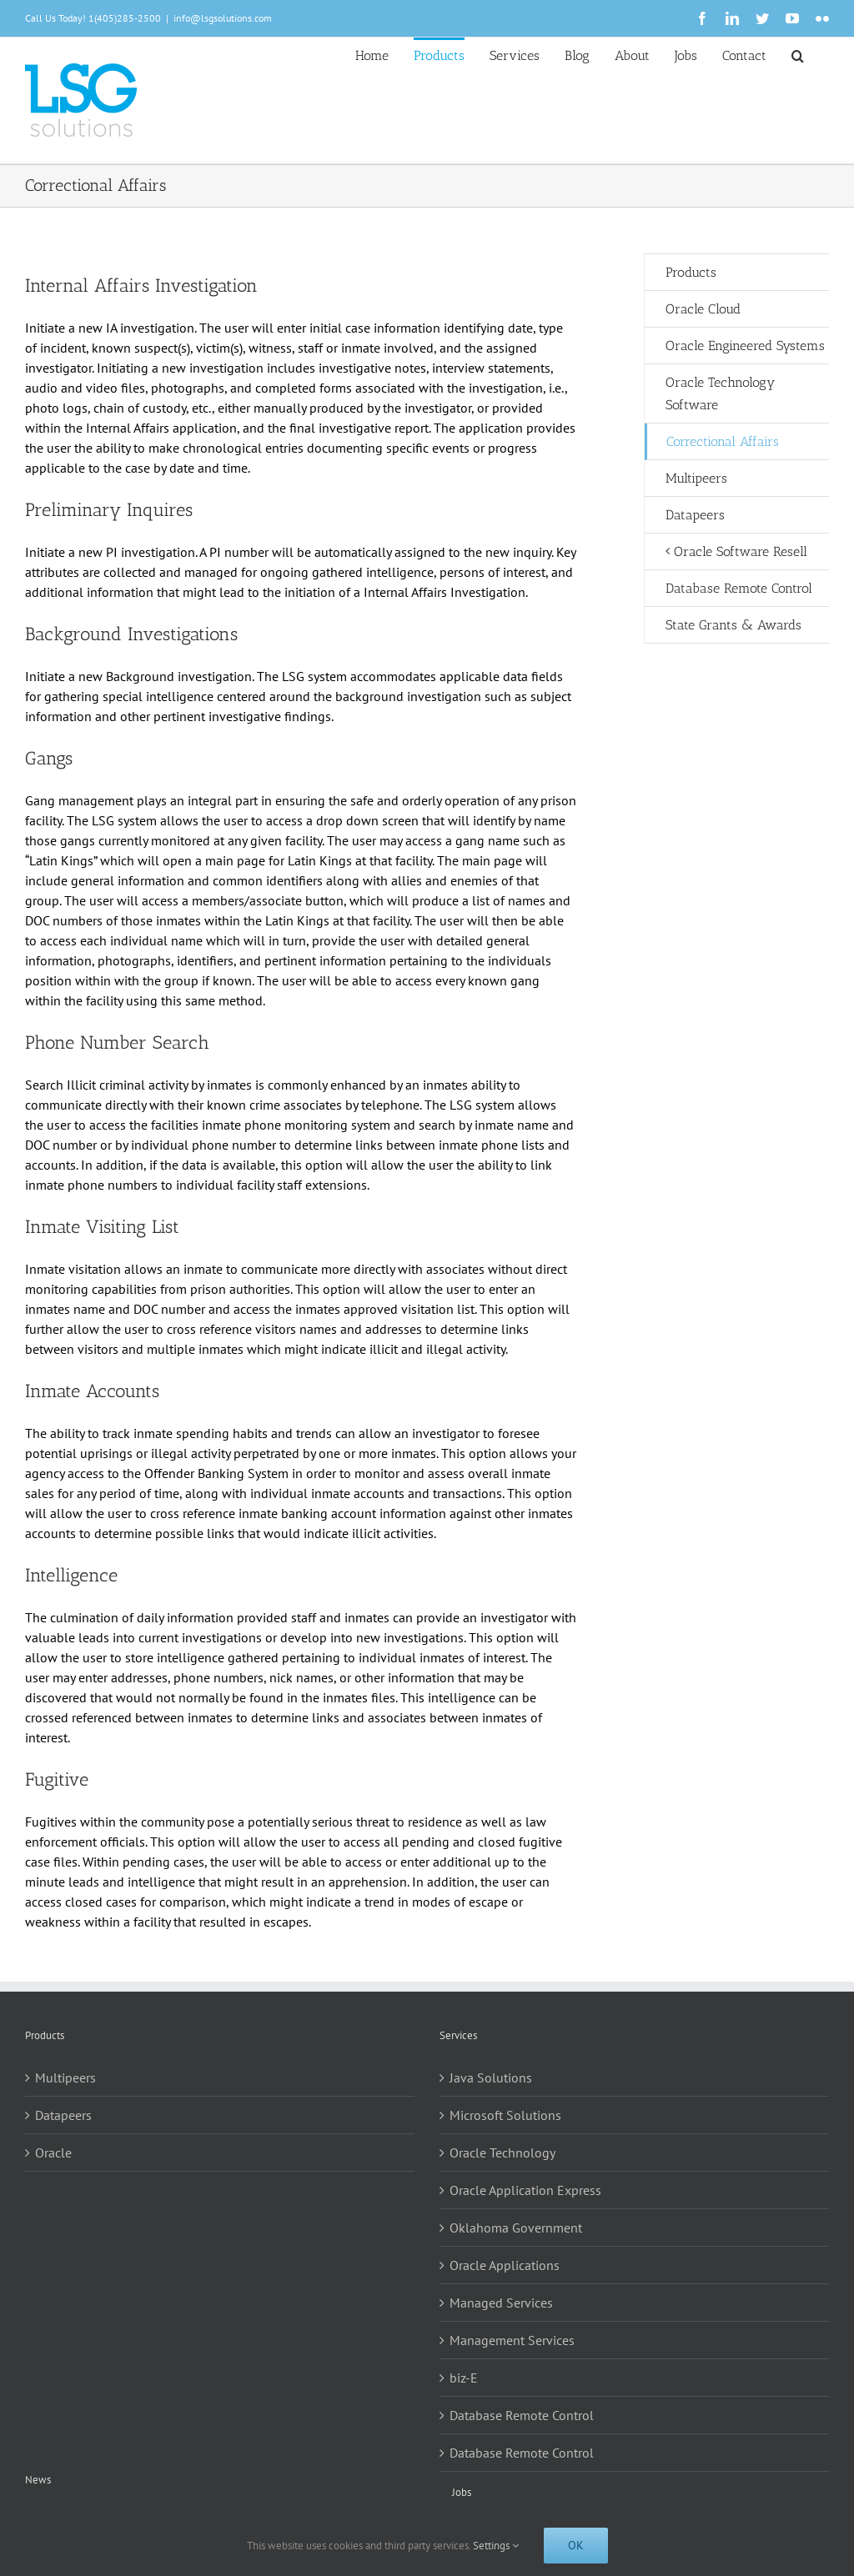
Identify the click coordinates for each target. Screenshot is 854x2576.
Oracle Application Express (525, 2190)
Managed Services (501, 2302)
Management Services (512, 2340)
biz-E (464, 2377)
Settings (496, 2545)
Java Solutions (491, 2077)
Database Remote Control (522, 2415)
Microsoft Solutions (505, 2115)
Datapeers (63, 2115)
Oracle (53, 2152)
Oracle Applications (505, 2265)
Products (691, 272)
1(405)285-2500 (124, 18)
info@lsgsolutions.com (222, 18)
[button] (797, 54)
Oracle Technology (502, 2152)
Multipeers (65, 2077)
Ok (576, 2545)
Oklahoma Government (516, 2227)
